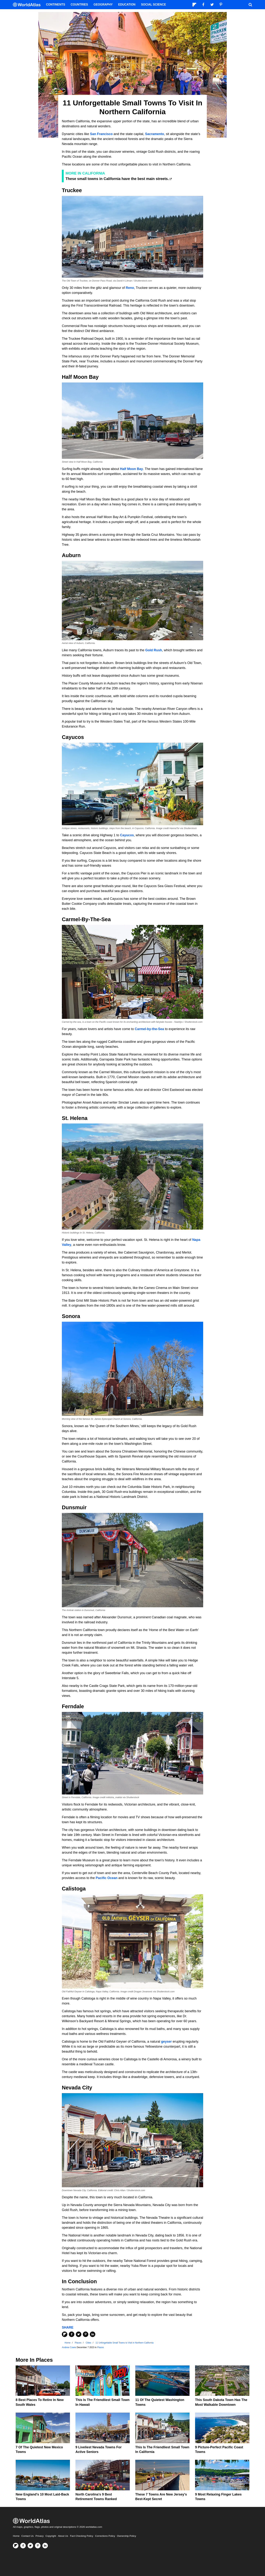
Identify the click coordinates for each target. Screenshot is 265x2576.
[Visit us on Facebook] (23, 2545)
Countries (79, 4)
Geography (103, 4)
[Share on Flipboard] (64, 2334)
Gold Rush (153, 650)
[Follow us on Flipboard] (15, 2545)
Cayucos (127, 835)
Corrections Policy (105, 2536)
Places (100, 2347)
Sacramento (154, 134)
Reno (130, 288)
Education (126, 4)
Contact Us (27, 2536)
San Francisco (101, 134)
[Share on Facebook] (71, 2334)
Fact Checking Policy (81, 2536)
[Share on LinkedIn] (92, 2334)
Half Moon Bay (131, 469)
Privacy (40, 2536)
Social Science (153, 4)
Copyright (50, 2536)
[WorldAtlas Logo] (28, 5)
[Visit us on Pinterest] (37, 2545)
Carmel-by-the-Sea (149, 1029)
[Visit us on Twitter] (30, 2545)
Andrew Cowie (69, 2347)
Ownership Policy (126, 2536)
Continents (55, 4)
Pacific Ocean (106, 1878)
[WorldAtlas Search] (250, 4)
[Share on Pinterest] (85, 2334)
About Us (63, 2536)
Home (16, 2536)
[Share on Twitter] (78, 2334)
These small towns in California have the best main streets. (117, 179)
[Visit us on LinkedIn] (45, 2545)
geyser (166, 2041)
